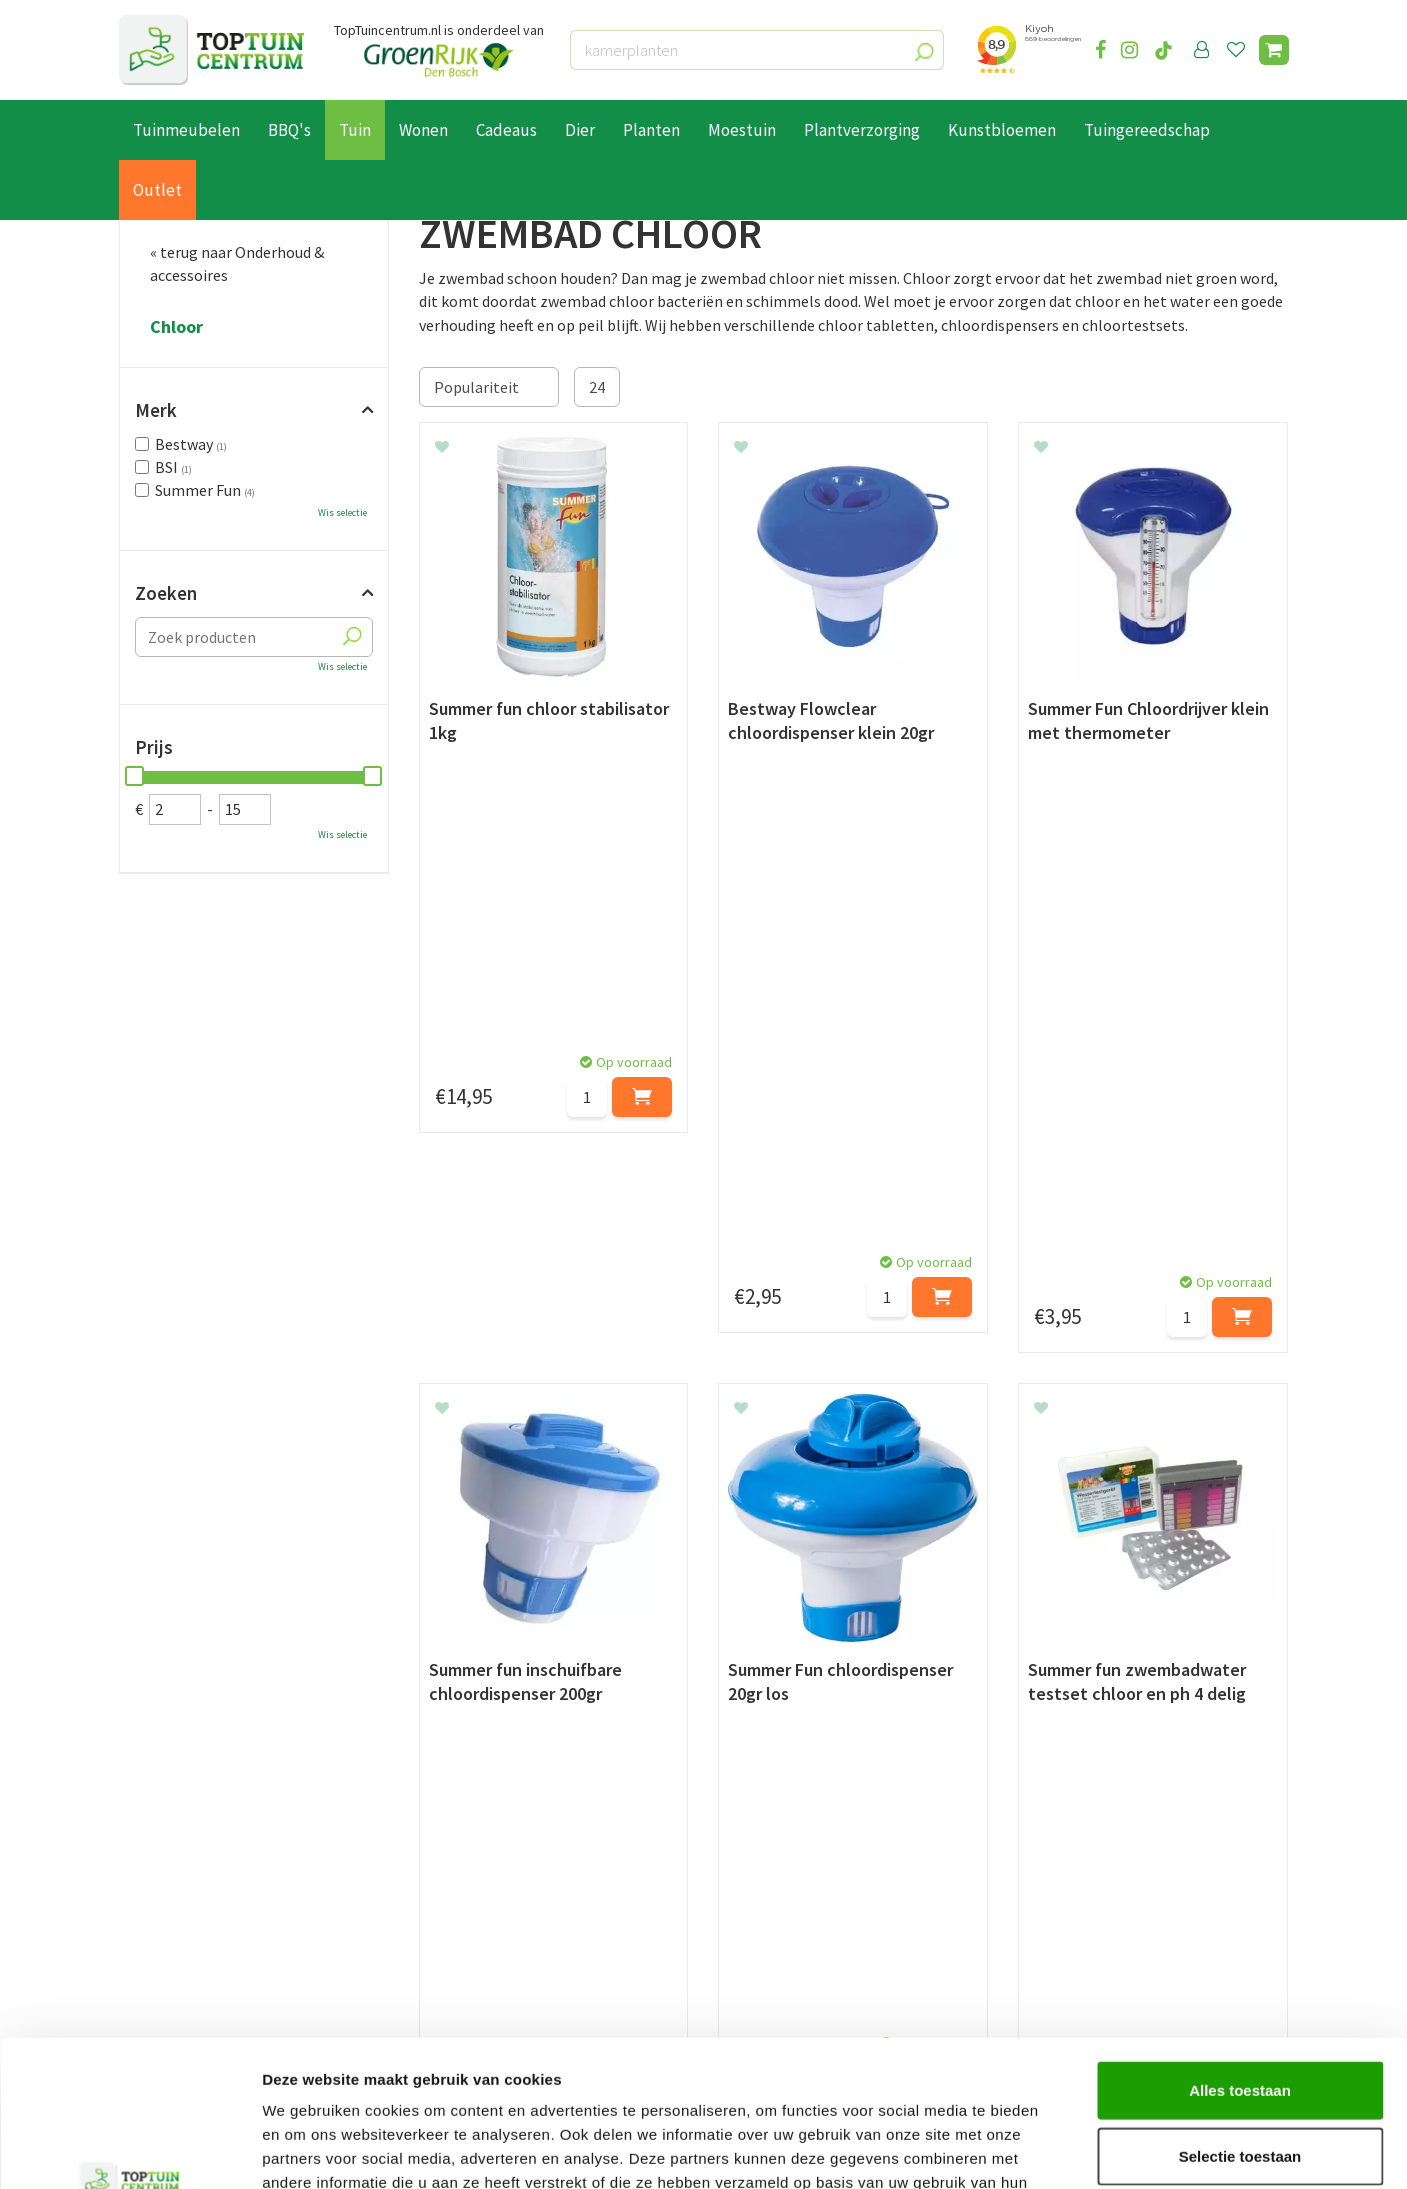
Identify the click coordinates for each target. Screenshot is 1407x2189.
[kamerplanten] (757, 50)
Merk (156, 410)
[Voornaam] (396, 1726)
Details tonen (1080, 2149)
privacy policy (806, 1677)
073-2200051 (1087, 1853)
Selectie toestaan (1240, 2018)
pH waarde (551, 1547)
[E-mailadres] (854, 1726)
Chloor (176, 327)
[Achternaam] (604, 1726)
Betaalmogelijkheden (193, 1854)
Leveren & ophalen (182, 1877)
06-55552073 (1087, 1883)
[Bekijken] (1274, 50)
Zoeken (166, 593)
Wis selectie (342, 512)
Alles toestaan (1240, 1952)
